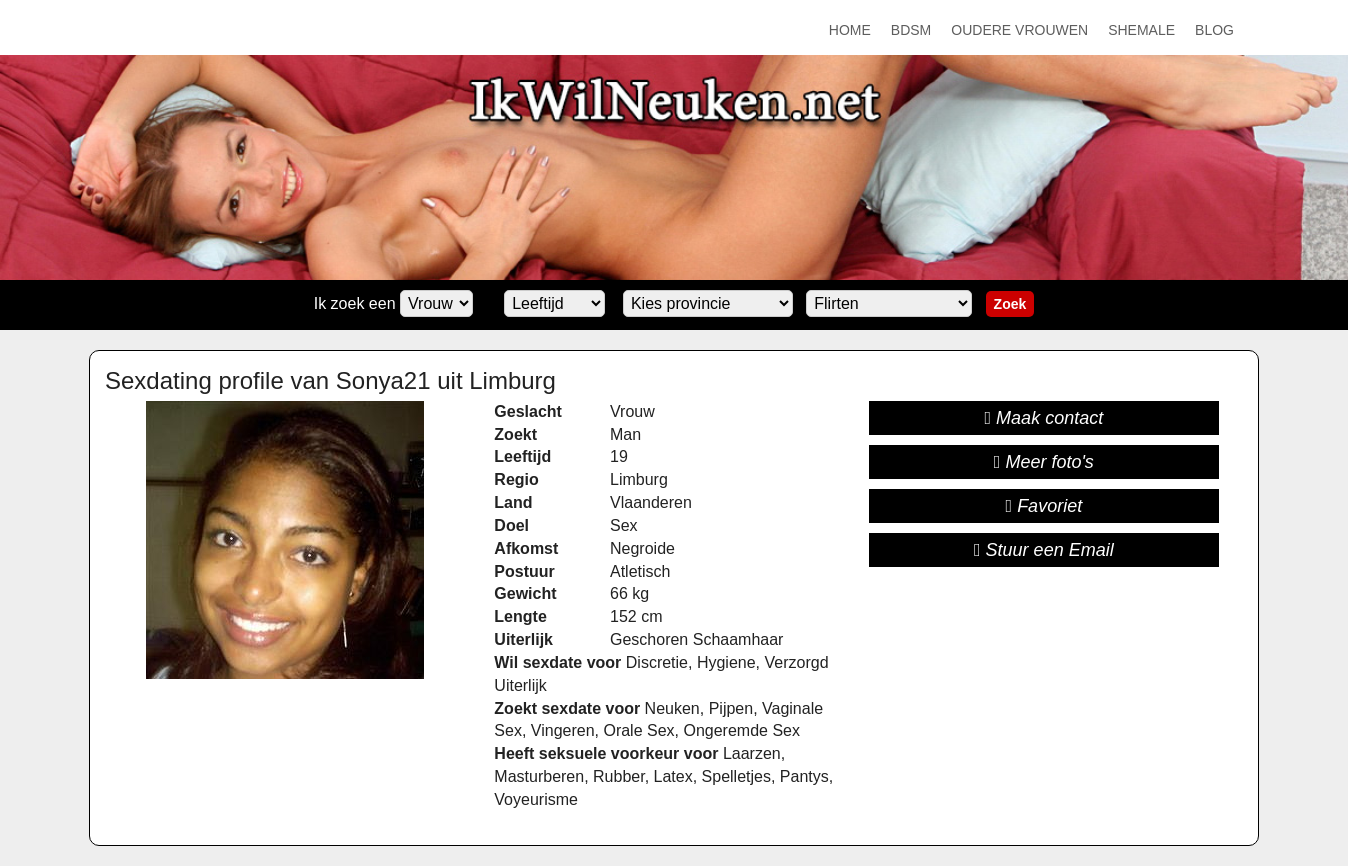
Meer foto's (1044, 462)
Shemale (1141, 30)
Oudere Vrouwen (1019, 30)
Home (850, 30)
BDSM (911, 30)
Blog (1214, 30)
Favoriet (1044, 506)
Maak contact (1044, 418)
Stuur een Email (1044, 550)
